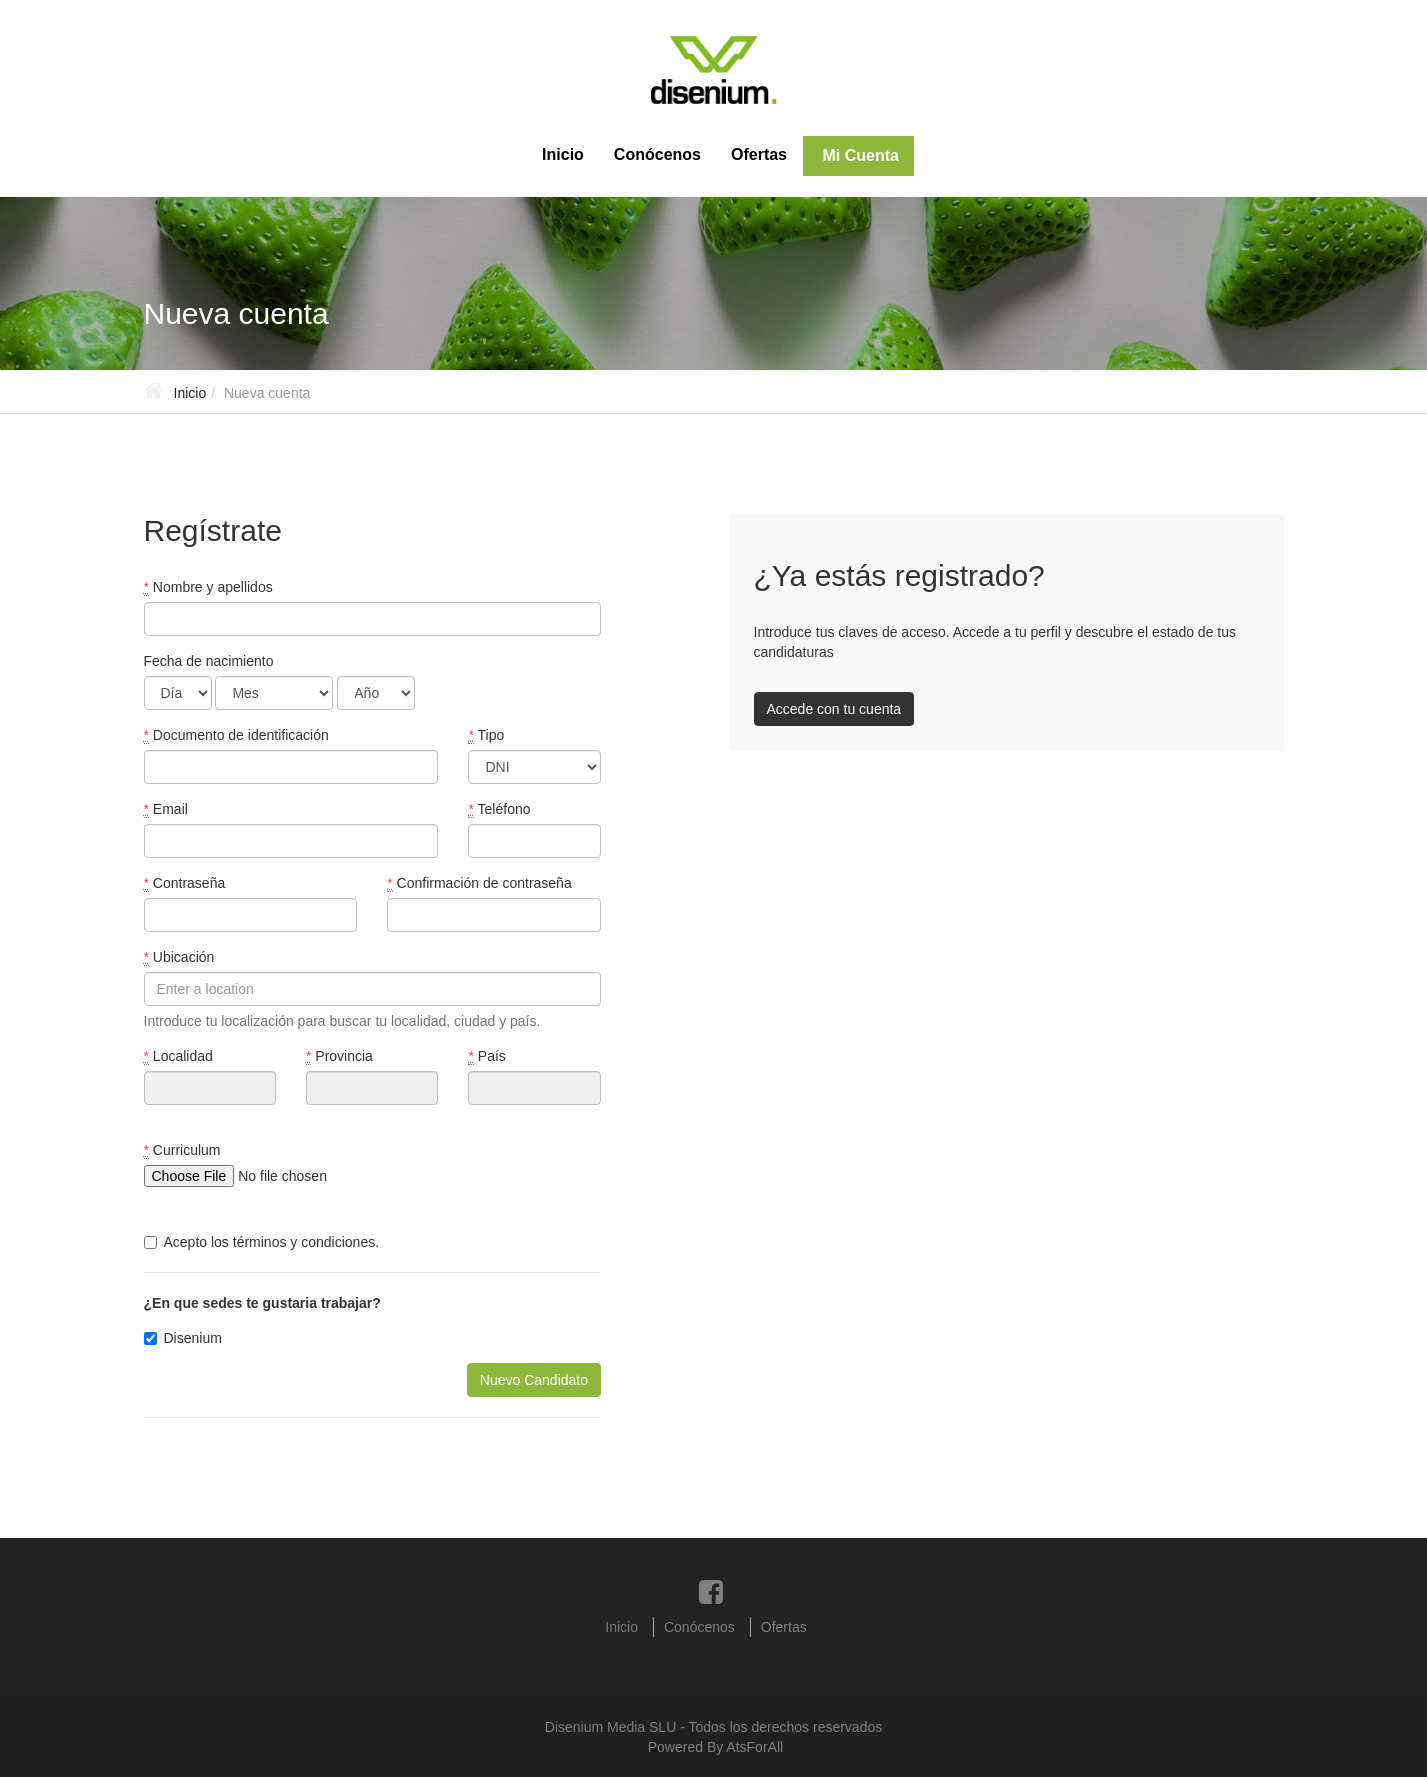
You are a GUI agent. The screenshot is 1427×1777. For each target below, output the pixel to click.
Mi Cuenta (858, 155)
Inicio (563, 154)
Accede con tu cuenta (834, 709)
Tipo (486, 735)
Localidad (178, 1056)
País (486, 1056)
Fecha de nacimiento (209, 661)
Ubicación (179, 957)
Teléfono (499, 809)
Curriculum (182, 1150)
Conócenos (657, 154)
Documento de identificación (236, 735)
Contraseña (185, 883)
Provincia (339, 1056)
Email (166, 809)
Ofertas (759, 154)
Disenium (183, 1338)
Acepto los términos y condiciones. (262, 1242)
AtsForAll (754, 1747)
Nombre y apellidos (208, 587)
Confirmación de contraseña (479, 883)
